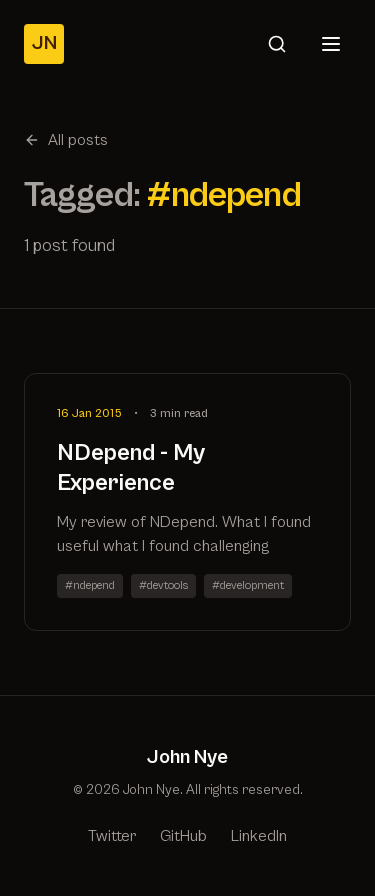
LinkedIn (259, 836)
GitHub (183, 836)
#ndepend (90, 585)
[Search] (277, 44)
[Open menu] (331, 44)
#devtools (163, 585)
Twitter (112, 836)
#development (248, 585)
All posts (66, 140)
